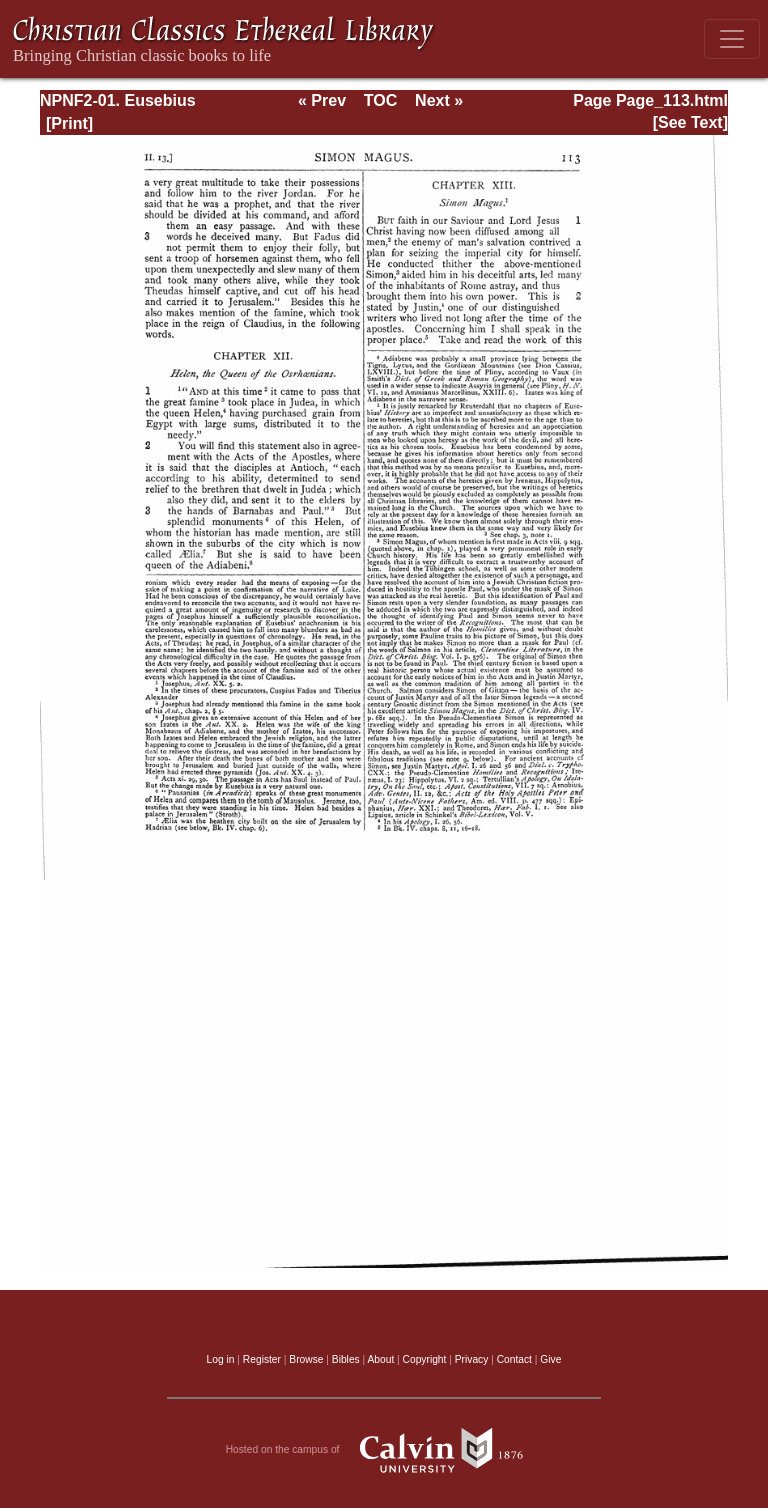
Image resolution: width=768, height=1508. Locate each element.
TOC (380, 100)
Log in (221, 1359)
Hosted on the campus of (384, 1450)
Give (550, 1359)
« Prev (322, 100)
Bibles (346, 1359)
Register (262, 1359)
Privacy (472, 1359)
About (380, 1359)
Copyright (425, 1359)
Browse (306, 1359)
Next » (439, 100)
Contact (514, 1359)
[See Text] (690, 122)
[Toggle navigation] (732, 39)
